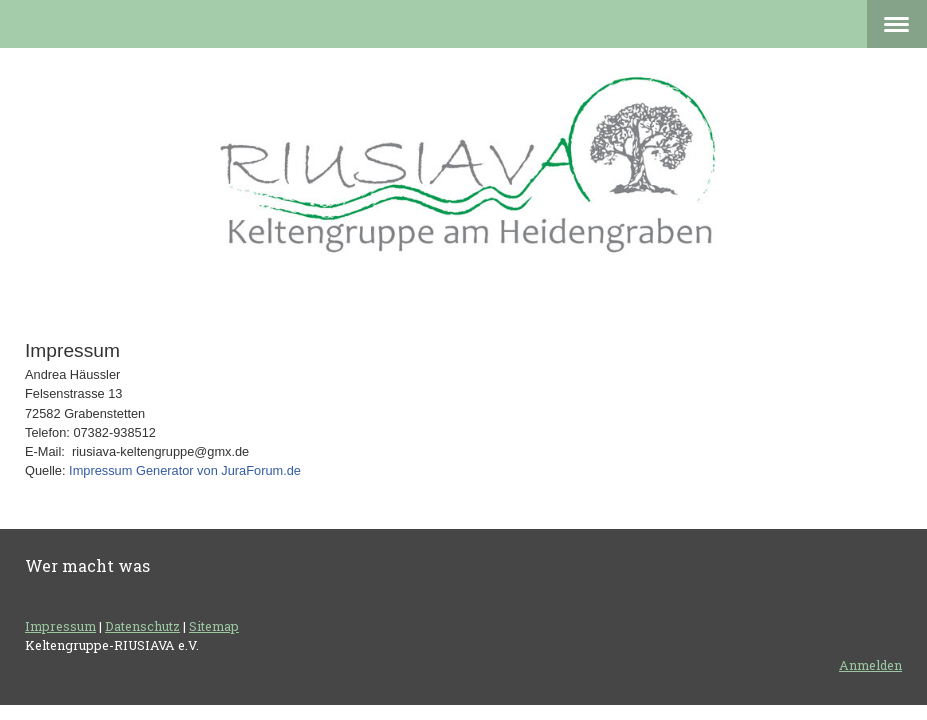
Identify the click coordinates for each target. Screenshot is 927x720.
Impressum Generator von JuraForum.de (185, 470)
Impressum (60, 626)
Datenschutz (142, 626)
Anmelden (870, 665)
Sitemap (214, 626)
